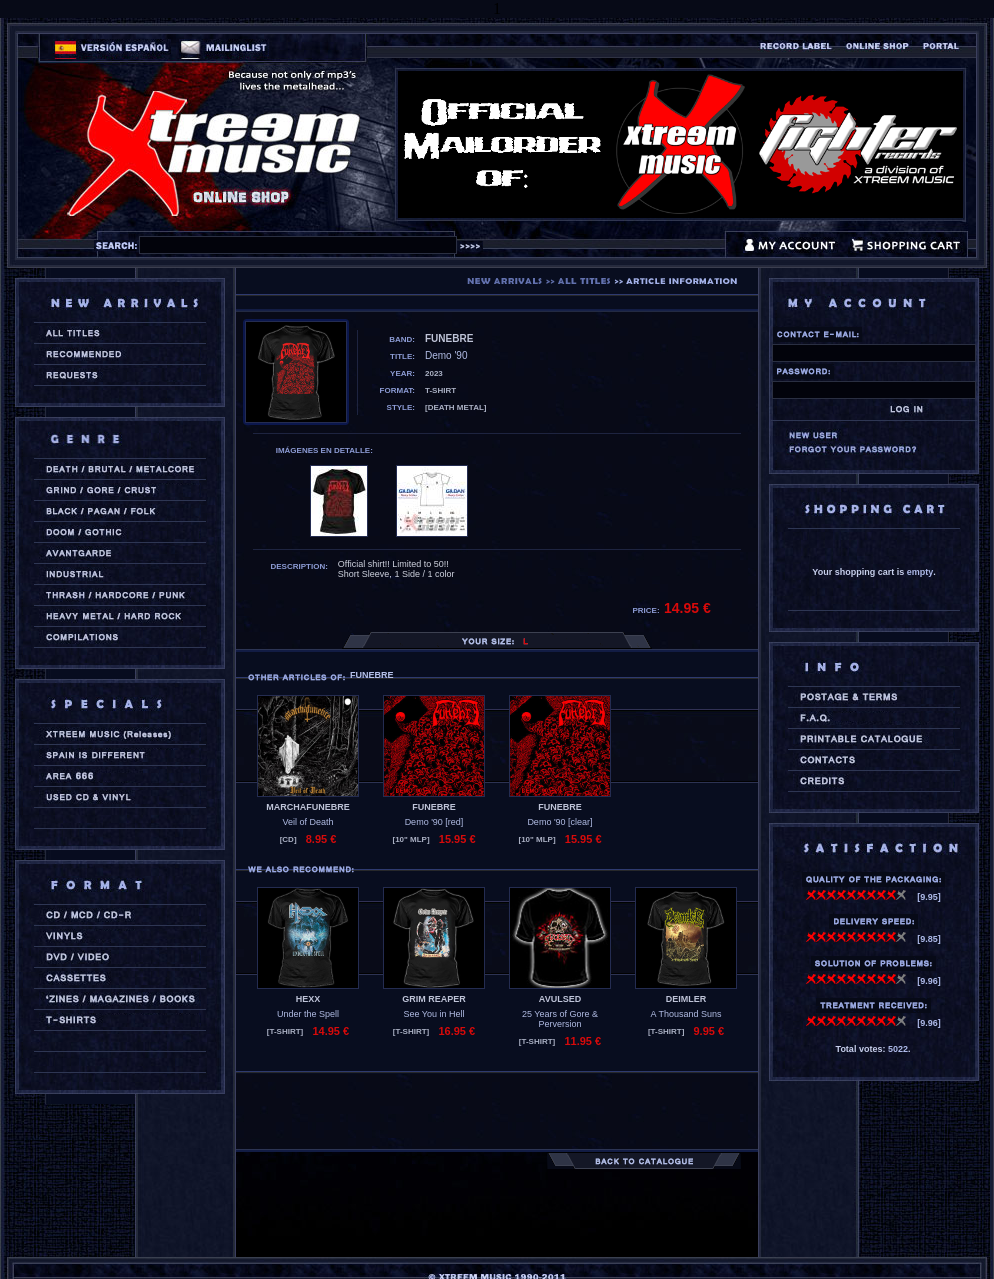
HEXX (308, 999)
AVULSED (560, 999)
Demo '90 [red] (434, 822)
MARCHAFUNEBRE (308, 807)
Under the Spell (308, 1014)
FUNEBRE (434, 807)
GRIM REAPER (434, 999)
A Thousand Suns (686, 1014)
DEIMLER (686, 999)
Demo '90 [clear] (559, 822)
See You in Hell (433, 1014)
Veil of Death (307, 822)
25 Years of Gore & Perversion (560, 1019)
